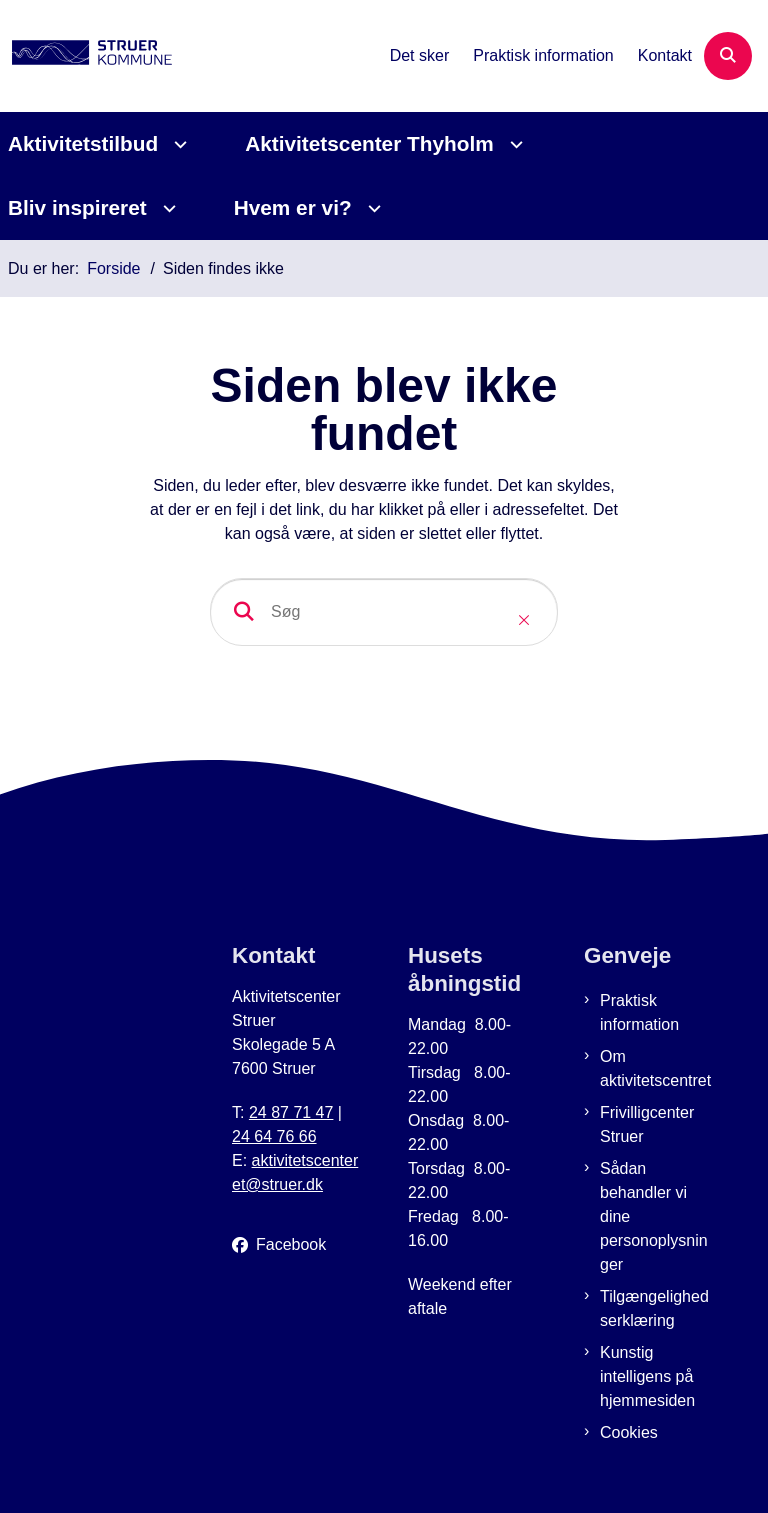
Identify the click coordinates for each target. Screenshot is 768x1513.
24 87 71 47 (291, 1112)
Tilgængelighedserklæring (654, 1308)
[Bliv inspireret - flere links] (166, 208)
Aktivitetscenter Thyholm (369, 143)
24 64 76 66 (274, 1136)
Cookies (629, 1432)
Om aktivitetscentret (655, 1068)
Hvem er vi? (293, 207)
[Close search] (524, 620)
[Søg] (384, 612)
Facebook (291, 1244)
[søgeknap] (244, 612)
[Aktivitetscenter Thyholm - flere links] (513, 144)
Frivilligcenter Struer (647, 1124)
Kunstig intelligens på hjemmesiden (647, 1376)
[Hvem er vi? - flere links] (371, 208)
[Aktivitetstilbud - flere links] (177, 144)
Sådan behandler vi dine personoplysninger (654, 1216)
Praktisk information (639, 1012)
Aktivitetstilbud (83, 143)
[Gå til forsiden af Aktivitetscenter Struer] (86, 56)
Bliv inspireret (77, 207)
